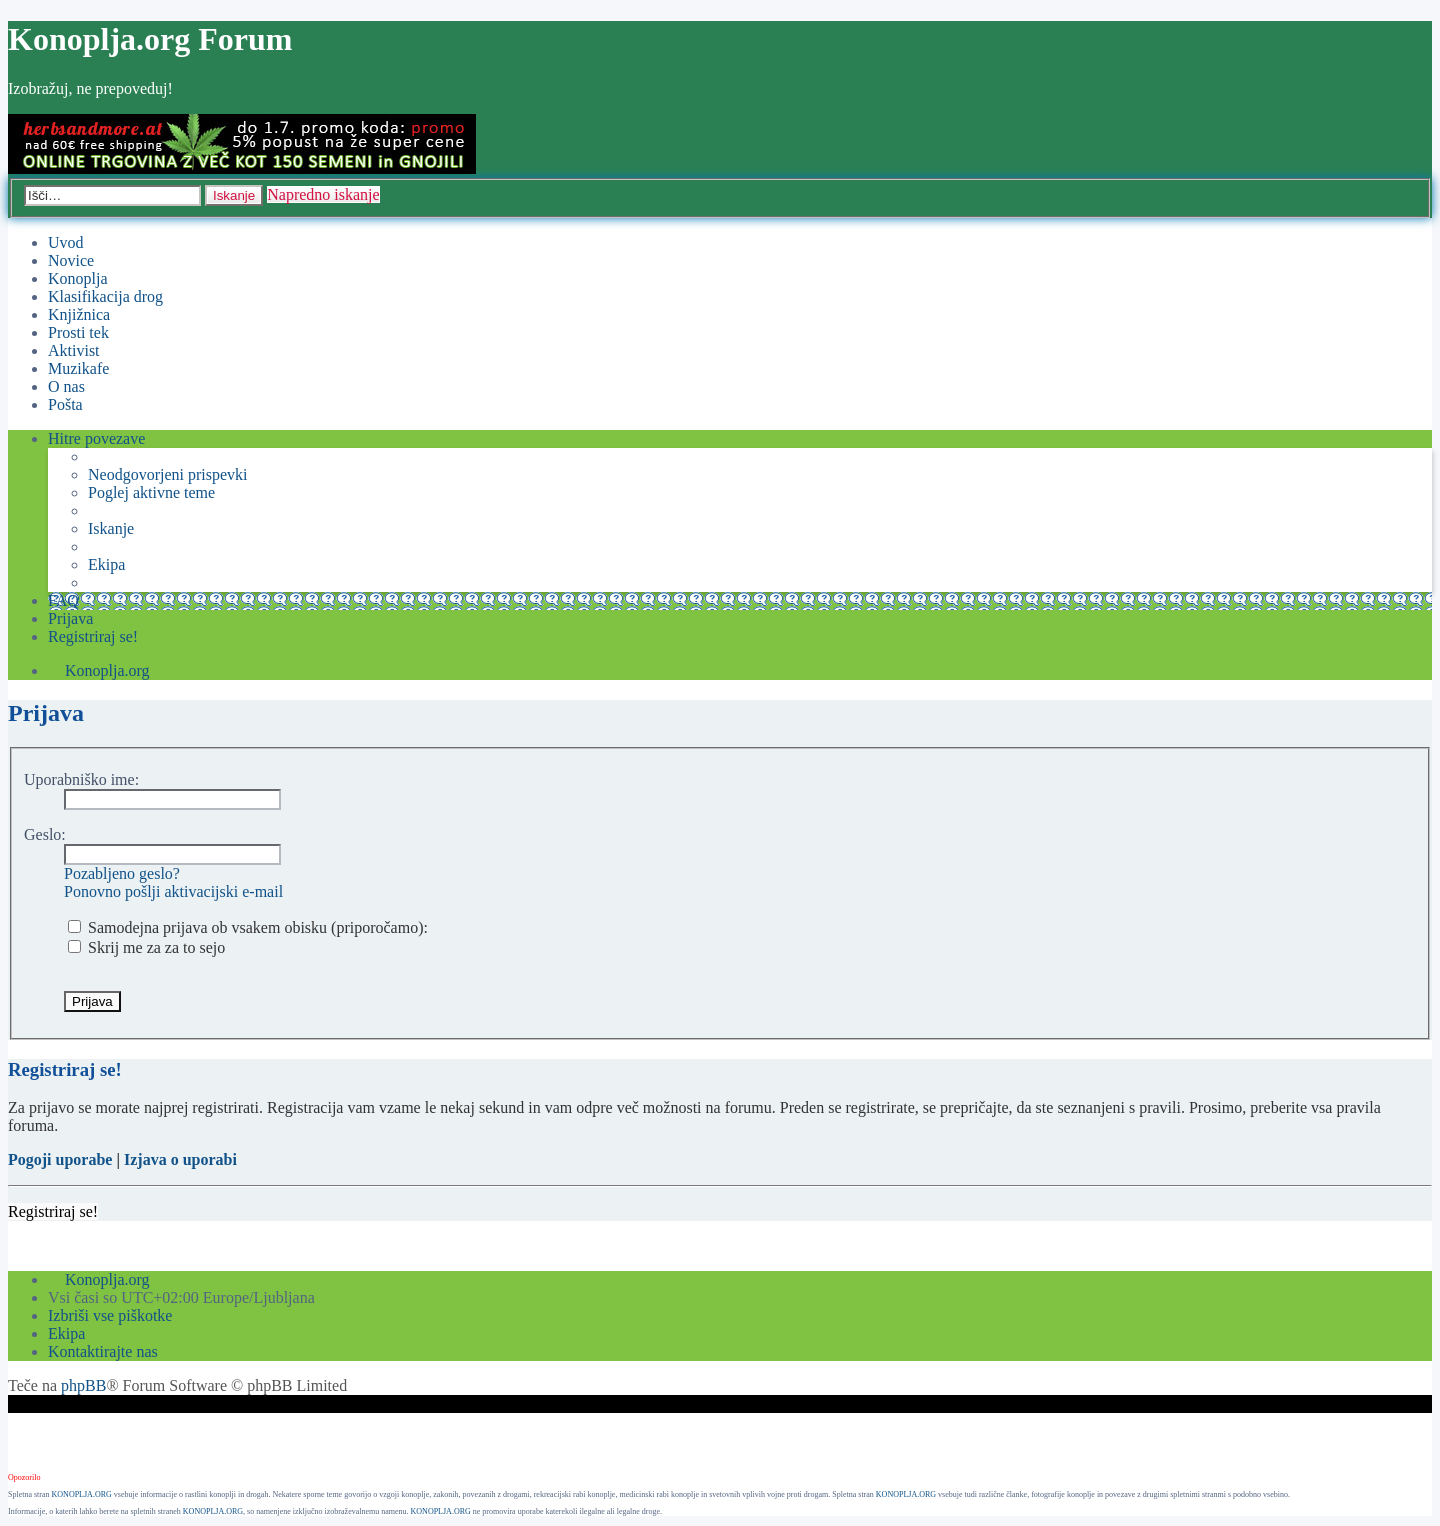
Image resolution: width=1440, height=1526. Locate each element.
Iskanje (234, 195)
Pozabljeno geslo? (122, 873)
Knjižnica (79, 314)
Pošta (65, 404)
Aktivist (74, 350)
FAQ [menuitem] (63, 600)
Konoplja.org (107, 670)
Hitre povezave (96, 438)
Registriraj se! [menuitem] (93, 636)
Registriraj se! (53, 1211)
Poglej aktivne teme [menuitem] (151, 492)
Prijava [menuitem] (70, 618)
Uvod (66, 242)
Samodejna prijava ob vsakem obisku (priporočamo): (248, 927)
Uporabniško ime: (81, 779)
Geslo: (45, 834)
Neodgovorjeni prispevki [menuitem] (168, 474)
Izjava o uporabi (180, 1159)
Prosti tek (78, 332)
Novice (71, 260)
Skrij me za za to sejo (146, 947)
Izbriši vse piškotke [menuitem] (110, 1315)
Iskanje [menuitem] (111, 528)
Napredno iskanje (323, 194)
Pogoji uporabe (60, 1159)
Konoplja (78, 278)
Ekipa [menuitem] (106, 564)
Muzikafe (78, 368)
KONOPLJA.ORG (82, 1494)
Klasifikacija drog (105, 296)
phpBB (83, 1385)
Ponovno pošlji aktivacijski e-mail (173, 891)
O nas (66, 386)
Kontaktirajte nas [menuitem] (103, 1351)
